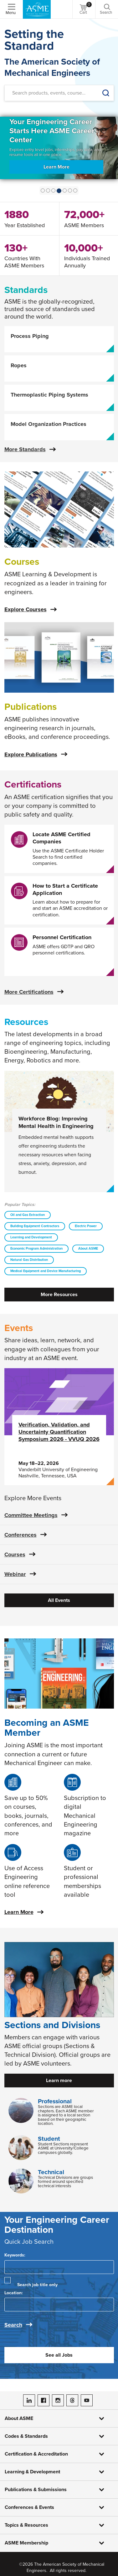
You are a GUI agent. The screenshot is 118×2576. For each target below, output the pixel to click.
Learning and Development (31, 1237)
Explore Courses (25, 609)
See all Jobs (59, 2355)
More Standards (25, 449)
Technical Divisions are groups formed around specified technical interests (65, 2181)
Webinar (15, 1574)
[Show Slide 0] (43, 190)
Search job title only (37, 2284)
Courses (14, 1554)
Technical (51, 2172)
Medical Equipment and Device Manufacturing (45, 1271)
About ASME (88, 1249)
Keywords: (14, 2255)
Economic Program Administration (36, 1249)
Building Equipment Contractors (34, 1226)
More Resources (59, 1294)
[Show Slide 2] (53, 190)
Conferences (20, 1534)
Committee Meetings (31, 1515)
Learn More (58, 170)
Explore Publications (30, 754)
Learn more (59, 2080)
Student (49, 2139)
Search (13, 2324)
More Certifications (29, 991)
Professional (55, 2101)
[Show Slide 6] (75, 190)
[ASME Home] (37, 9)
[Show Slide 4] (65, 190)
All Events (59, 1600)
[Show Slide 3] (59, 190)
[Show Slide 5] (70, 190)
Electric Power (86, 1226)
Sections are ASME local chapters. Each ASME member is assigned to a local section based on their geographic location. (66, 2115)
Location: (13, 2292)
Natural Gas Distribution (29, 1260)
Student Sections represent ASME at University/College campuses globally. (63, 2148)
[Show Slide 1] (48, 190)
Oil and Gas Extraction (27, 1215)
